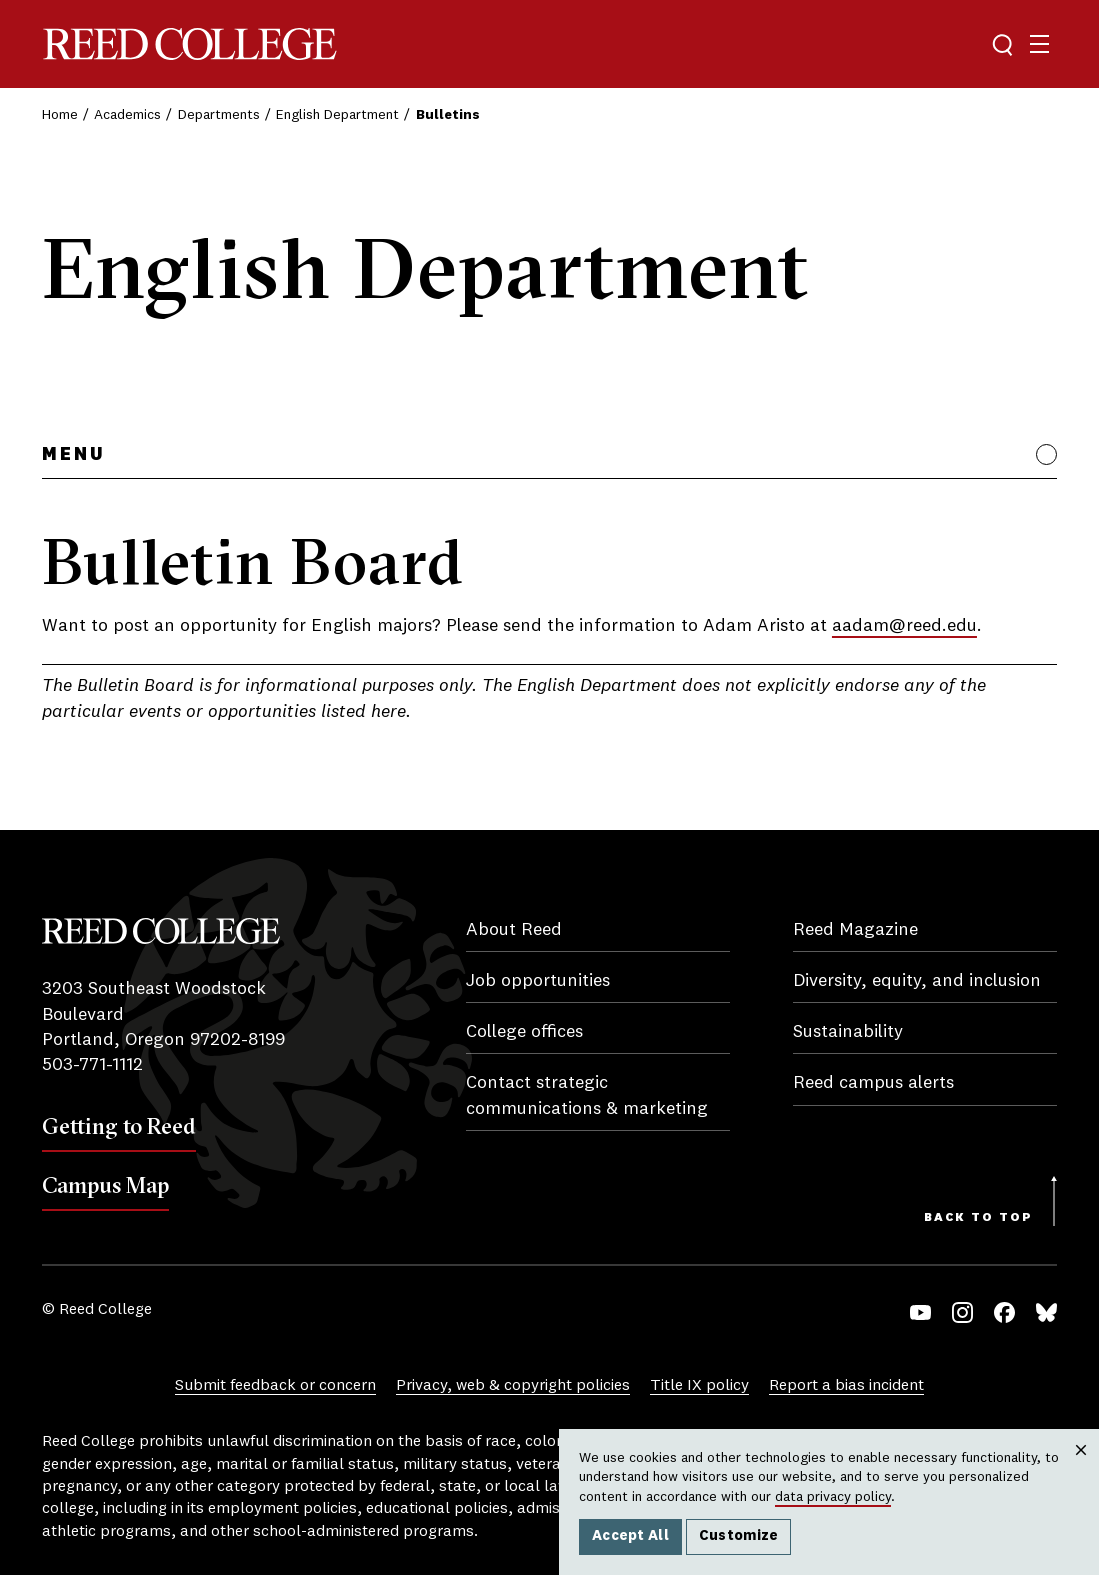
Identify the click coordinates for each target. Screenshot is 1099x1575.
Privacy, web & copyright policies (513, 1386)
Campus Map (105, 1185)
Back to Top (978, 1218)
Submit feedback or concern (275, 1386)
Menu (73, 455)
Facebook (1004, 1312)
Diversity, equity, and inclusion (917, 981)
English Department (337, 115)
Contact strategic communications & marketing (587, 1095)
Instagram (962, 1312)
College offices (524, 1032)
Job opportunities (538, 981)
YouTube (920, 1312)
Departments (219, 115)
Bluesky (1046, 1312)
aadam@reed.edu (904, 626)
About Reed (514, 930)
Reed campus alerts (873, 1083)
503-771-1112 (92, 1065)
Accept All (630, 1536)
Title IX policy (699, 1386)
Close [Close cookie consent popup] (1080, 1470)
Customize (739, 1536)
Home (60, 115)
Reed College (190, 44)
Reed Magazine (855, 930)
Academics (127, 115)
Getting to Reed (119, 1126)
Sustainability (848, 1032)
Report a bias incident (846, 1386)
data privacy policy (833, 1497)
